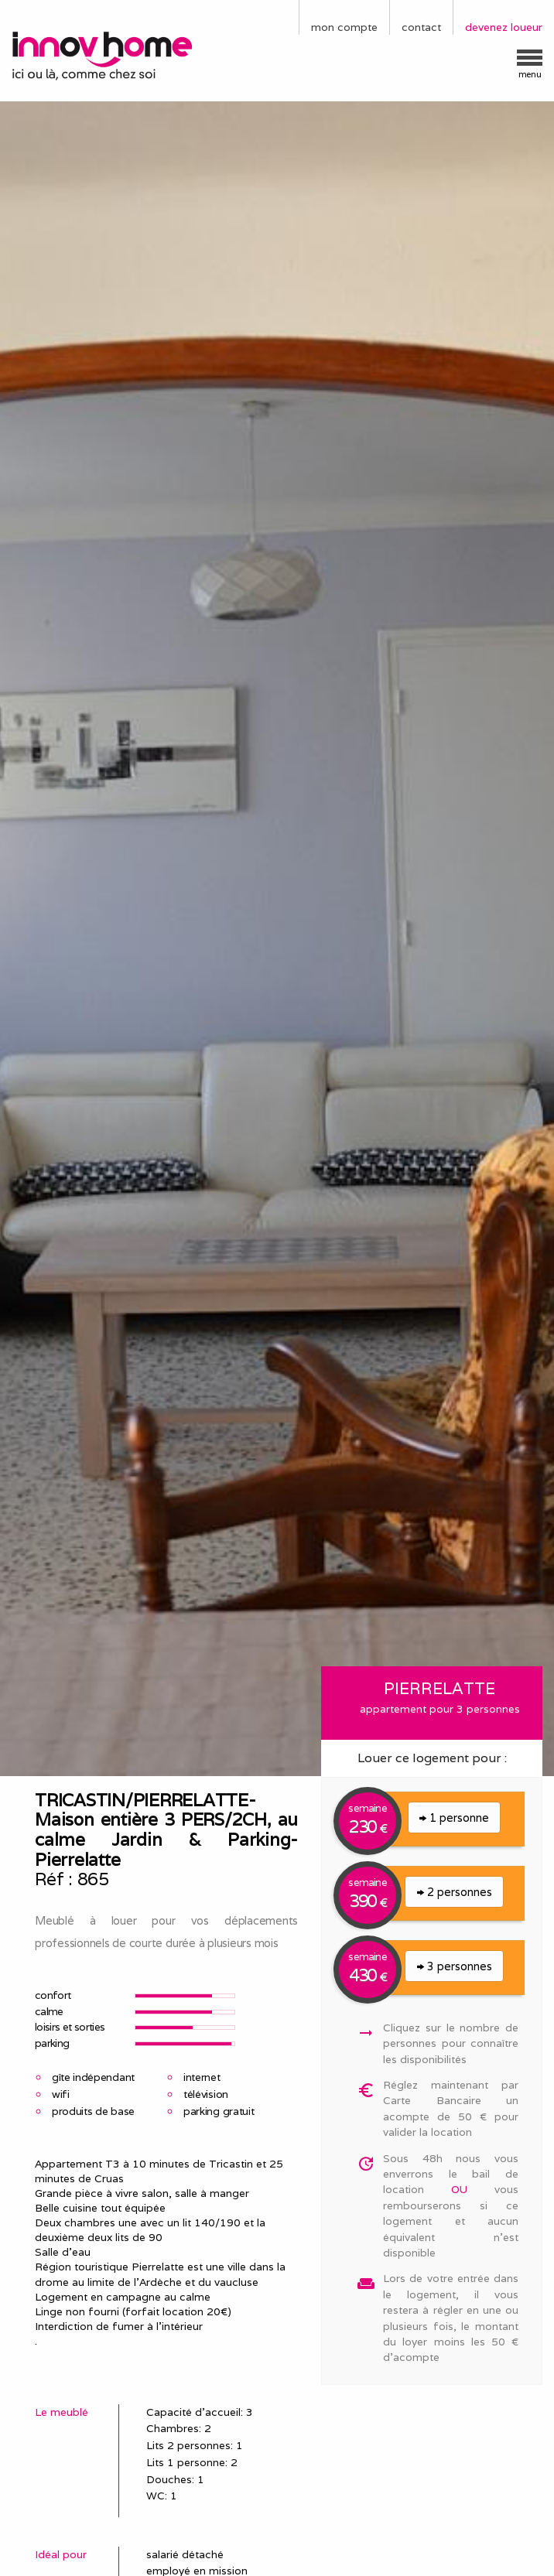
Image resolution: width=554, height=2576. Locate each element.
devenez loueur (503, 27)
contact (421, 27)
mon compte (344, 27)
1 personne (454, 1817)
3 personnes (454, 1966)
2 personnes (454, 1891)
